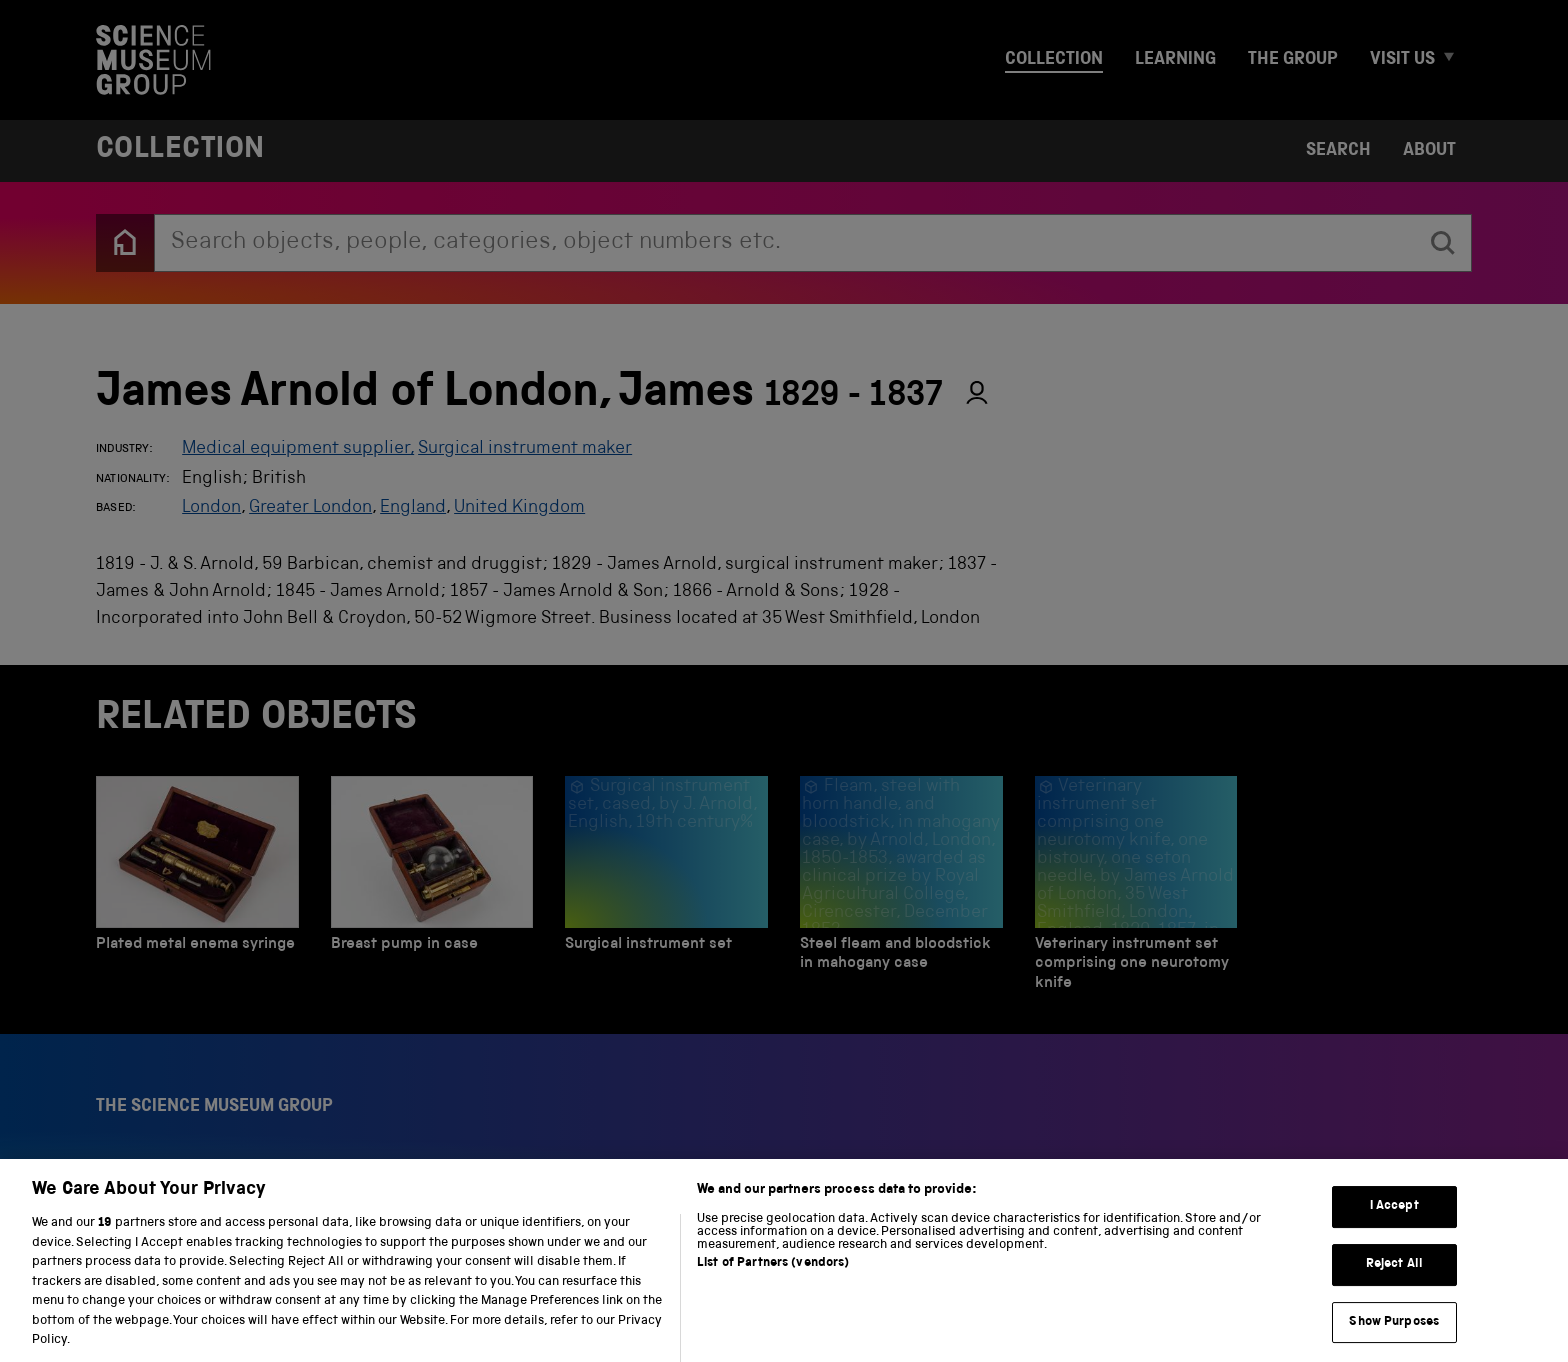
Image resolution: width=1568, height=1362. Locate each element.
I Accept (1394, 1224)
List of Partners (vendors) (773, 1281)
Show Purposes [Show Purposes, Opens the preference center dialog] (1394, 1339)
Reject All (1394, 1282)
